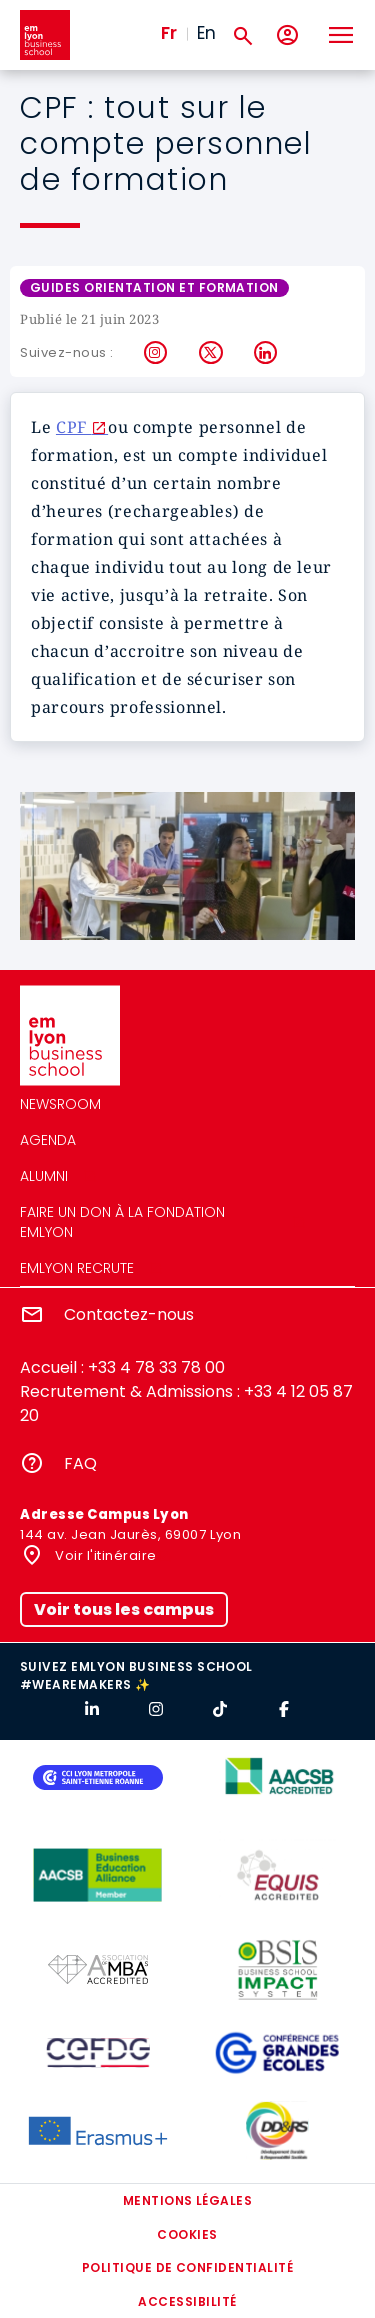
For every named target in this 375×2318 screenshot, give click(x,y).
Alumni (44, 1176)
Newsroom (60, 1104)
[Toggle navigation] (340, 35)
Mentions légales (188, 2200)
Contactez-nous (129, 1314)
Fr (169, 33)
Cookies (187, 2234)
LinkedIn (266, 353)
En (206, 33)
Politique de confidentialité (187, 2267)
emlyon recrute (77, 1268)
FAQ (80, 1463)
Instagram (156, 353)
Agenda (48, 1140)
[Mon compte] (287, 35)
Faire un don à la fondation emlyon (122, 1222)
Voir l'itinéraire (104, 1555)
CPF (74, 427)
